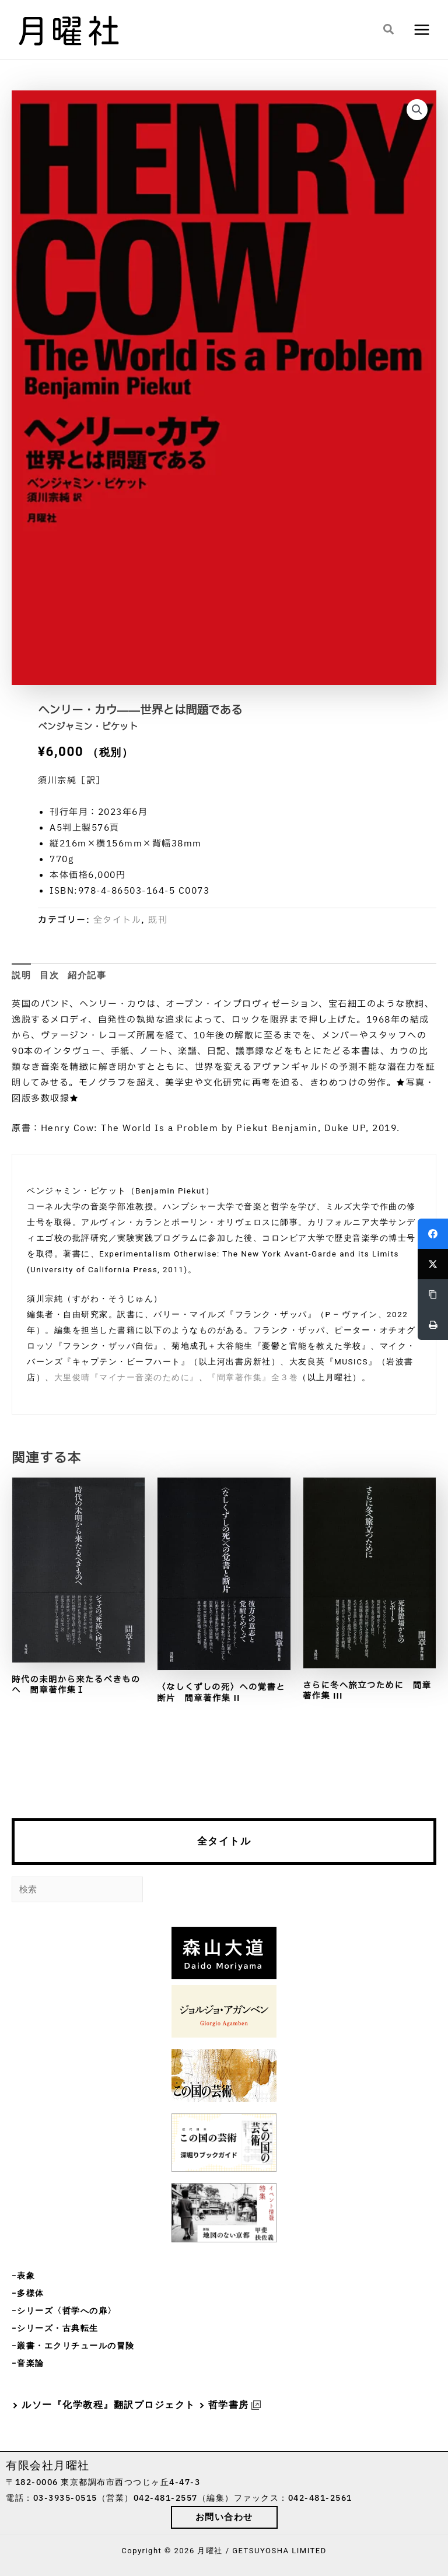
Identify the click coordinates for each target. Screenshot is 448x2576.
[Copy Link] (433, 1294)
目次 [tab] (49, 975)
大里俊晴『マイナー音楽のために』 (126, 1377)
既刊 (157, 920)
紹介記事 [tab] (87, 975)
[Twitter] (433, 1264)
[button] (389, 30)
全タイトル (224, 1841)
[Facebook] (433, 1234)
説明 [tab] (21, 975)
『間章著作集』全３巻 (253, 1377)
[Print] (433, 1325)
